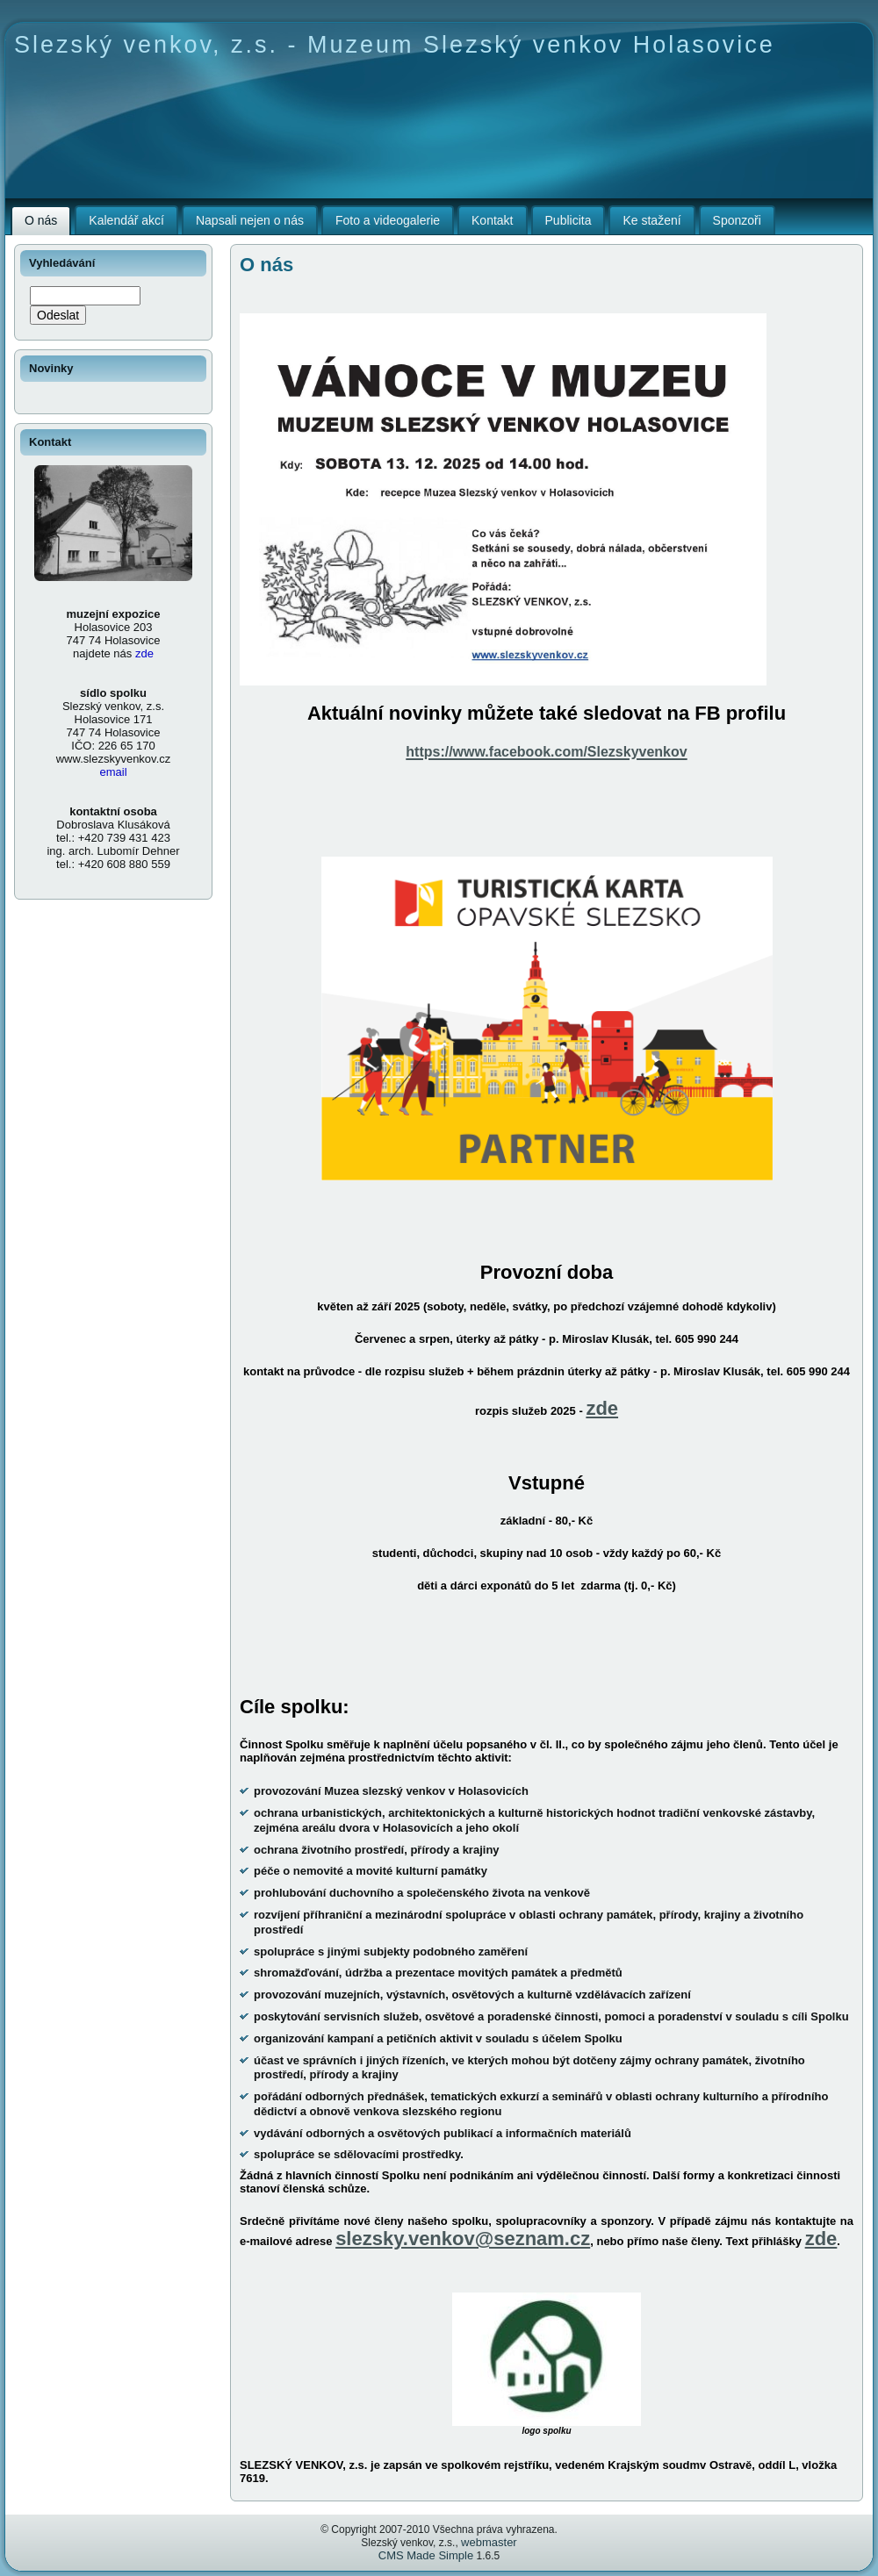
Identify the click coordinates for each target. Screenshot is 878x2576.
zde (602, 1408)
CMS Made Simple (425, 2555)
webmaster (489, 2542)
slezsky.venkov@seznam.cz (462, 2239)
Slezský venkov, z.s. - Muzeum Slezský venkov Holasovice (394, 45)
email (112, 772)
